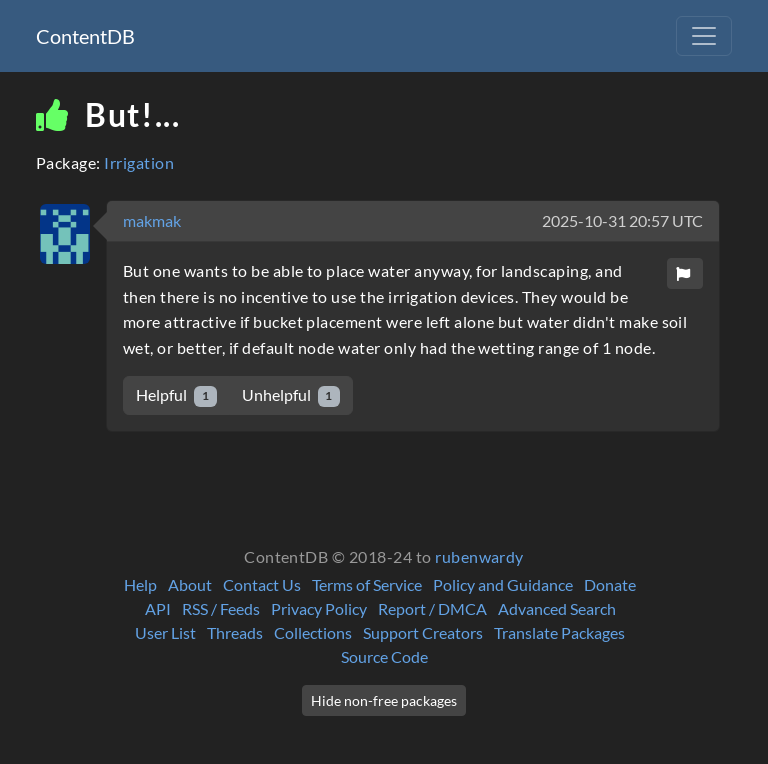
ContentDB (85, 36)
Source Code (384, 656)
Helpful (176, 395)
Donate (610, 584)
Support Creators (423, 632)
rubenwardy (479, 556)
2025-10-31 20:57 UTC (622, 220)
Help (140, 584)
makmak (152, 220)
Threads (235, 632)
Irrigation (139, 162)
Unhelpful (291, 395)
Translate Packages (559, 632)
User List (165, 632)
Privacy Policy (319, 608)
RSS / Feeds (221, 608)
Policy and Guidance (503, 584)
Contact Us (262, 584)
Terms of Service (367, 584)
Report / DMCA (432, 608)
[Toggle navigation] (704, 36)
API (158, 608)
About (190, 584)
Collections (313, 632)
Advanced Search (557, 608)
